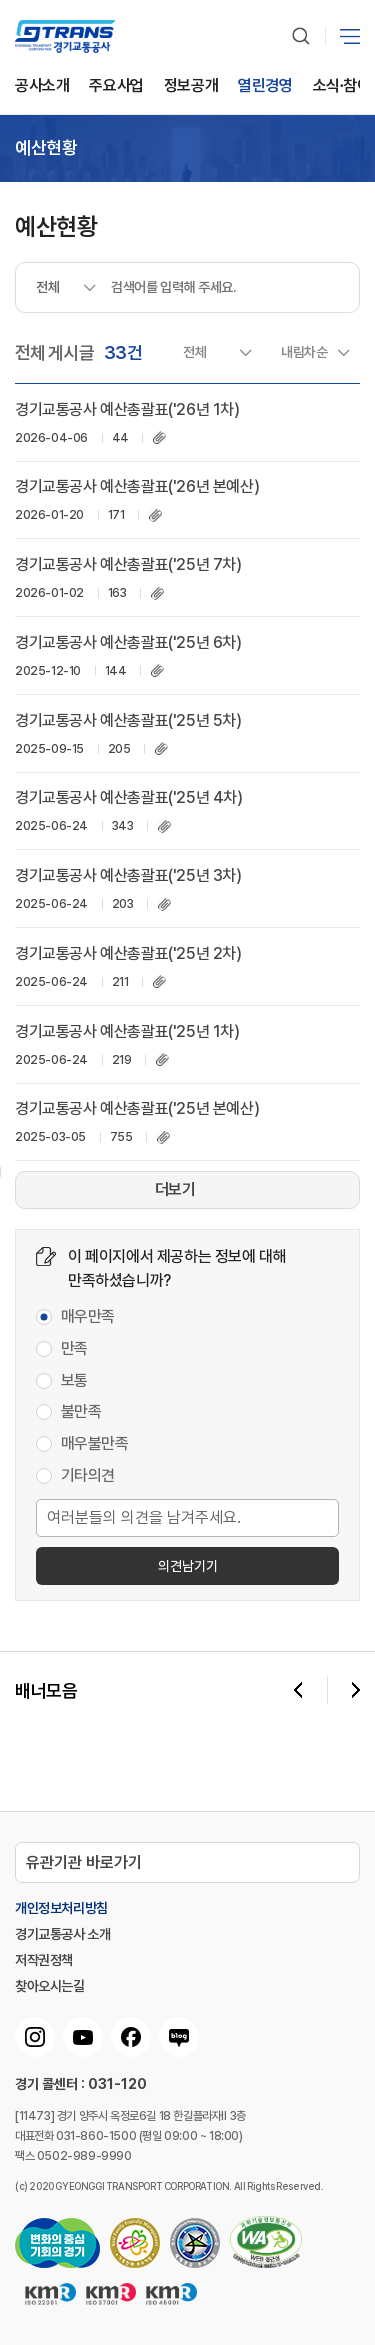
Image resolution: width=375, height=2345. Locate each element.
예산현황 (46, 148)
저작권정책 (44, 1960)
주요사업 (116, 86)
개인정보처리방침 (61, 1908)
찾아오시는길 (50, 1986)
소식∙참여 (342, 86)
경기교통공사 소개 (62, 1934)
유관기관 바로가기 (84, 1862)
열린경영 (265, 86)
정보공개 (191, 86)
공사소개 (42, 86)
